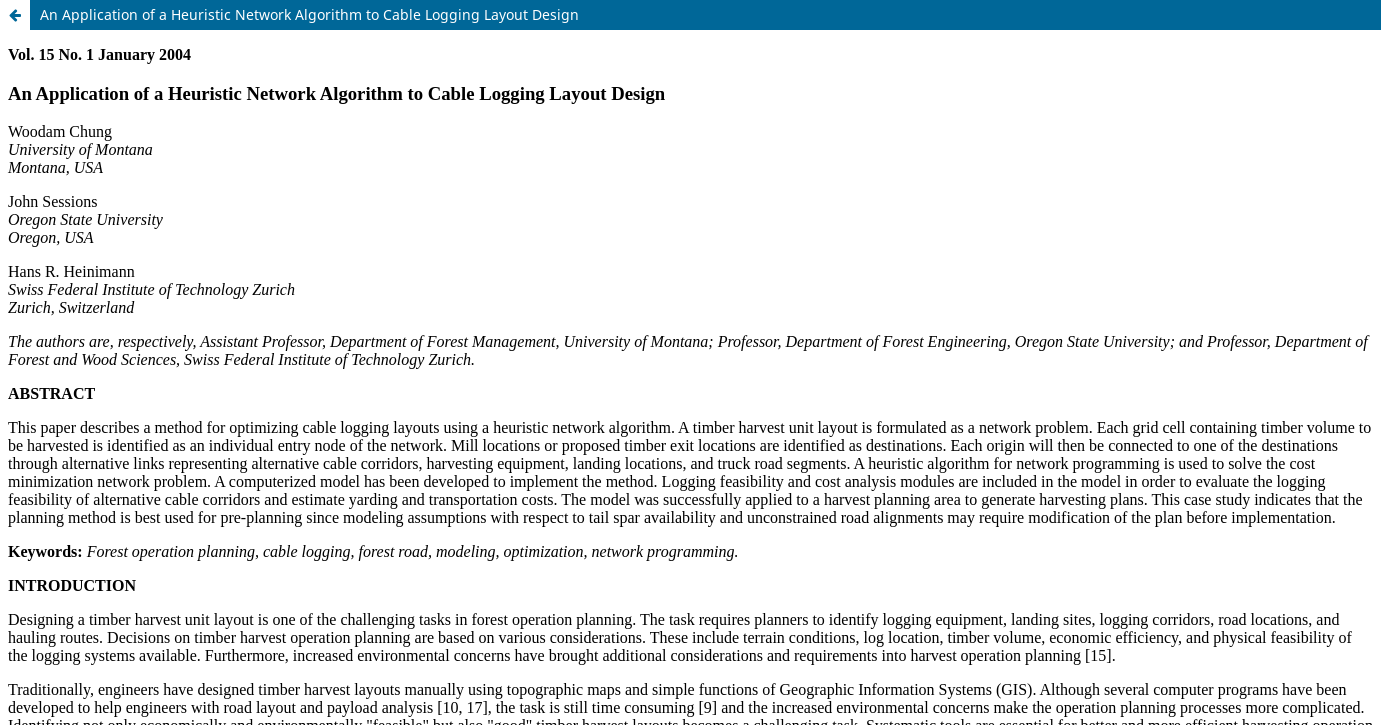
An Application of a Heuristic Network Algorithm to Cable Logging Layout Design (309, 14)
